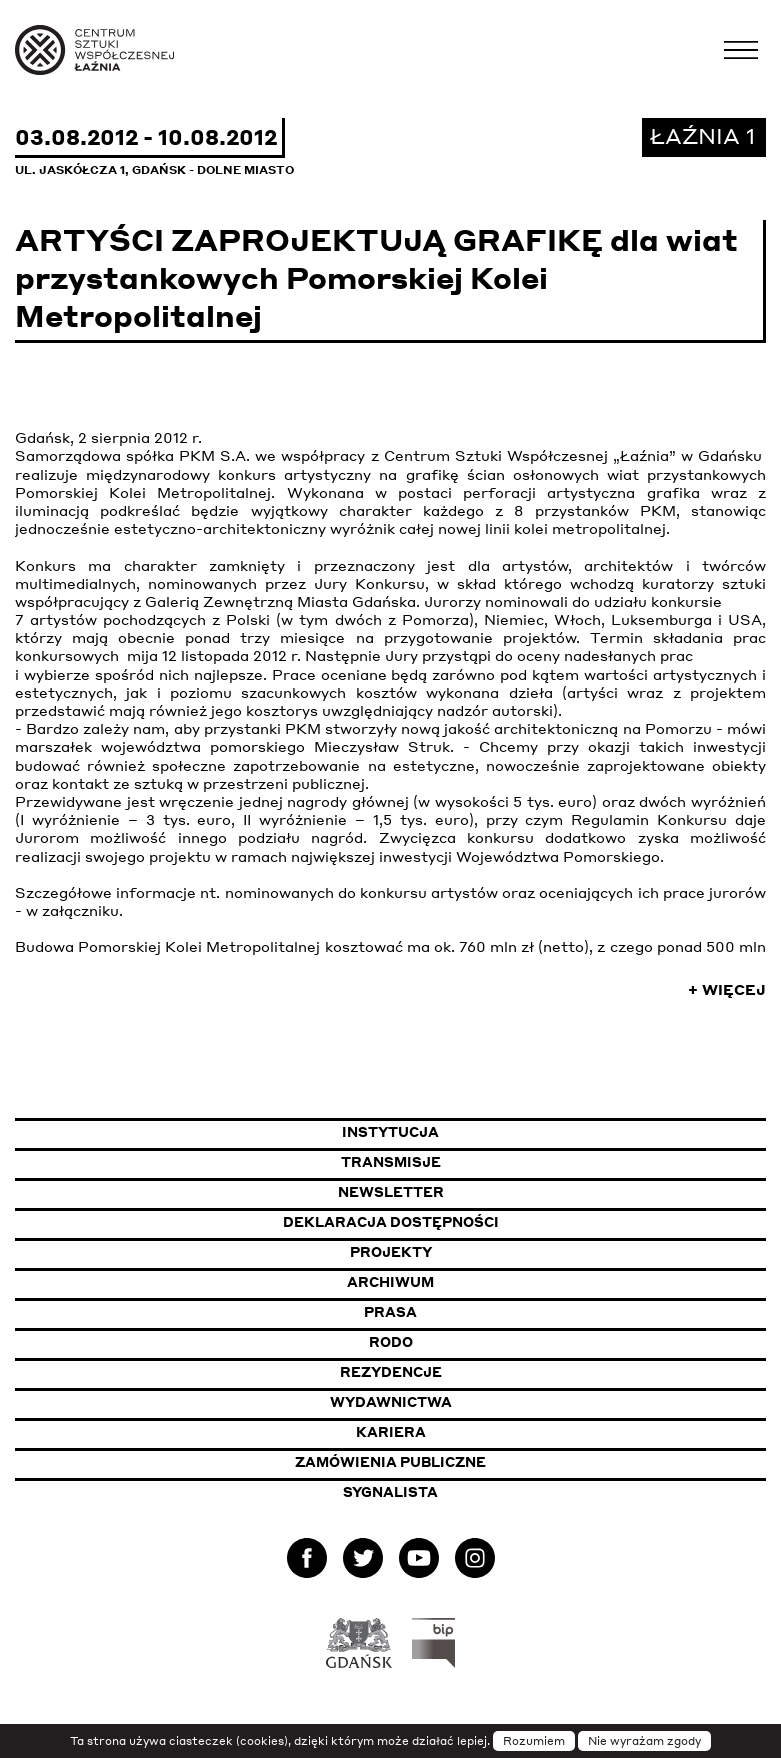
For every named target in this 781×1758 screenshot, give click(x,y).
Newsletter (391, 1192)
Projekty (391, 1252)
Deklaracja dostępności (391, 1222)
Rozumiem (534, 1741)
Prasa (390, 1312)
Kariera (391, 1432)
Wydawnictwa (391, 1402)
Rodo (391, 1342)
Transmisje (489, 1161)
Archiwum (390, 1282)
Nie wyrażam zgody (644, 1741)
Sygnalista (390, 1492)
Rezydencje (391, 1372)
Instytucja (390, 1132)
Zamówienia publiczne (443, 1461)
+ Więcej (727, 989)
